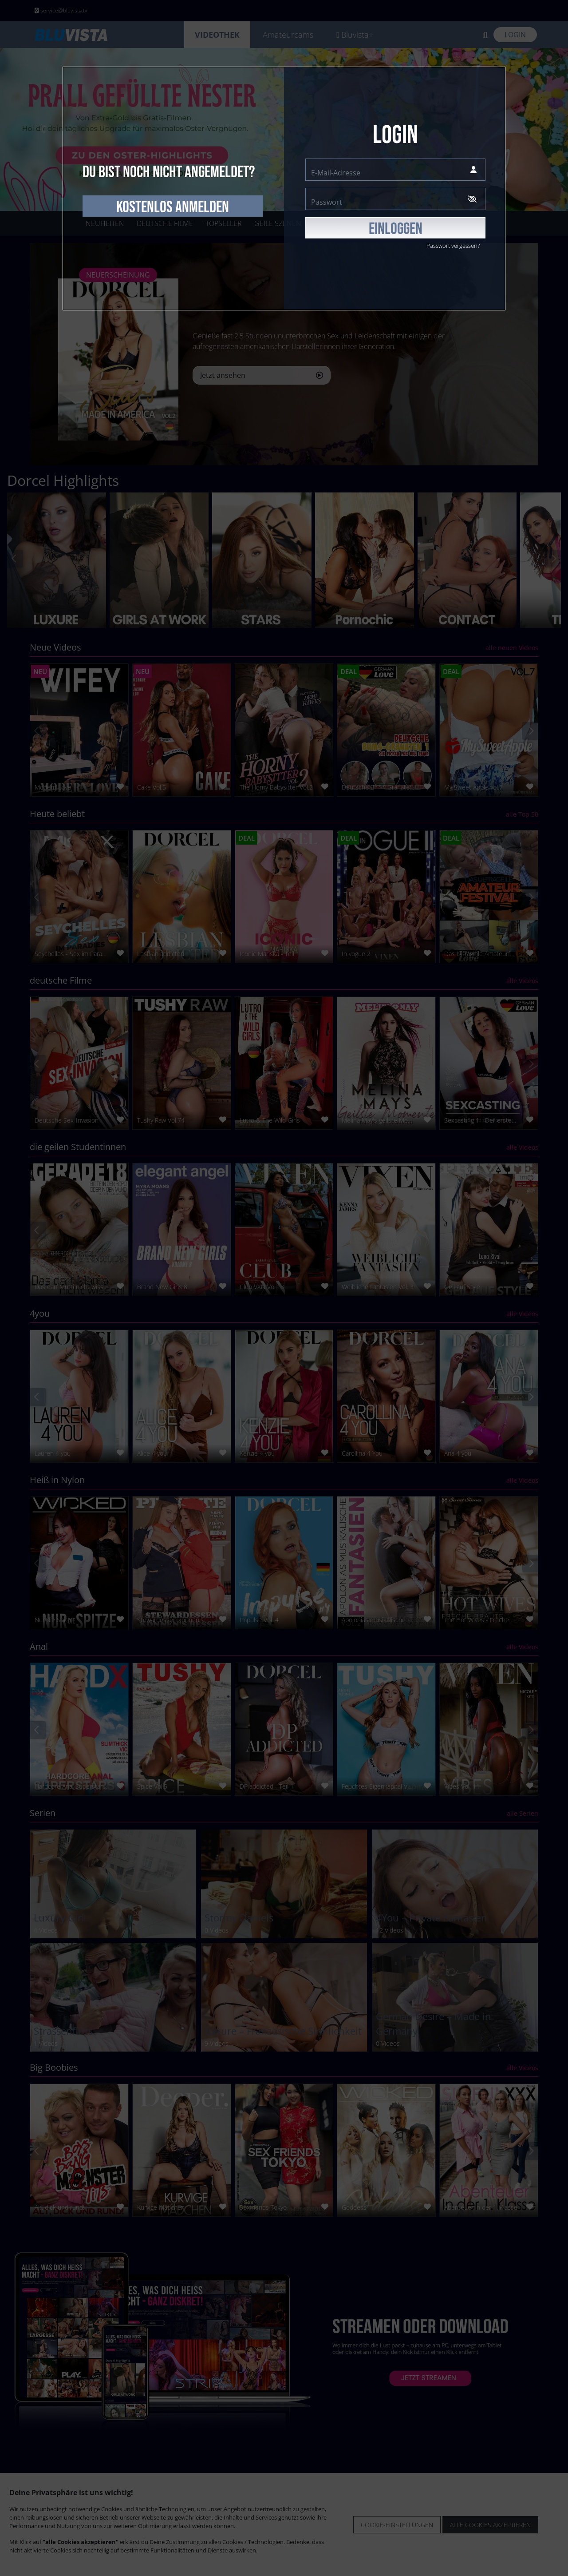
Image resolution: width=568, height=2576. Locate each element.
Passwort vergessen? (453, 246)
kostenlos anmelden (172, 207)
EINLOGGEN (395, 229)
